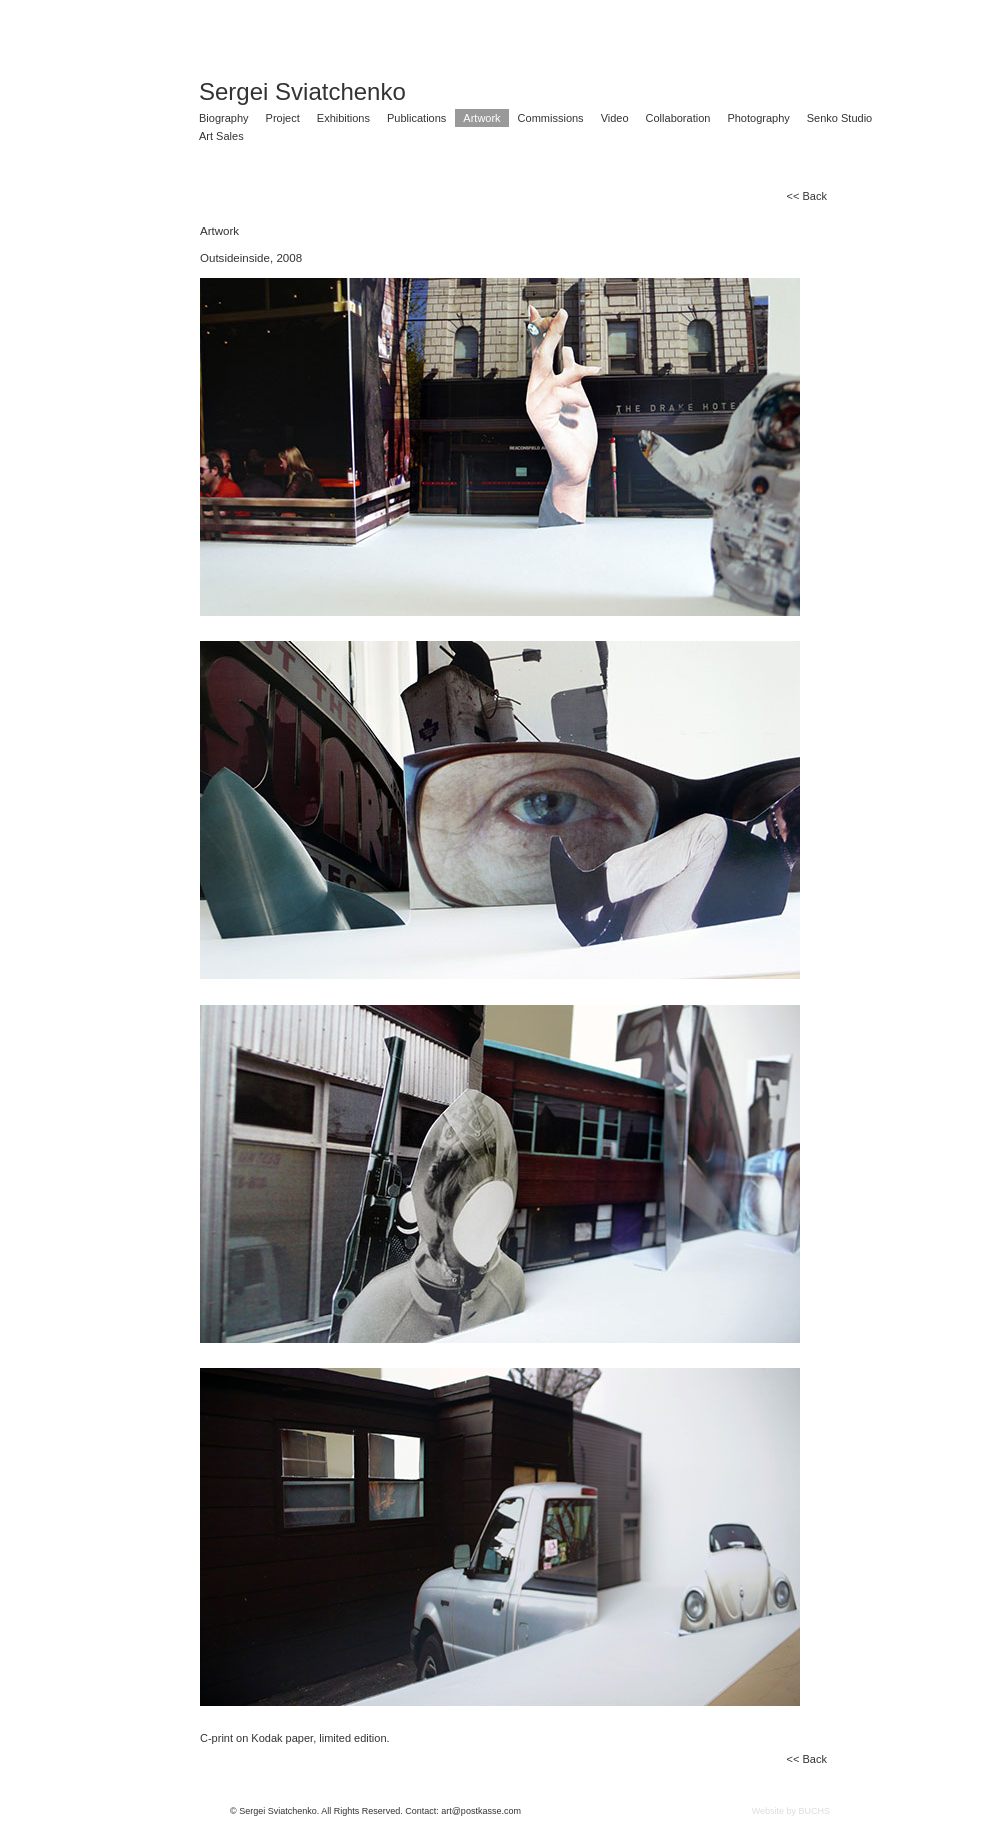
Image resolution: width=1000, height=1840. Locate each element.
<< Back (807, 196)
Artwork (481, 118)
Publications (416, 118)
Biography (224, 118)
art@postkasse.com (481, 1811)
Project (283, 118)
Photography (758, 118)
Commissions (551, 118)
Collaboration (678, 118)
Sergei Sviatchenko (302, 92)
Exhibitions (343, 118)
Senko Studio (839, 118)
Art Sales (221, 136)
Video (615, 118)
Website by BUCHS (791, 1811)
